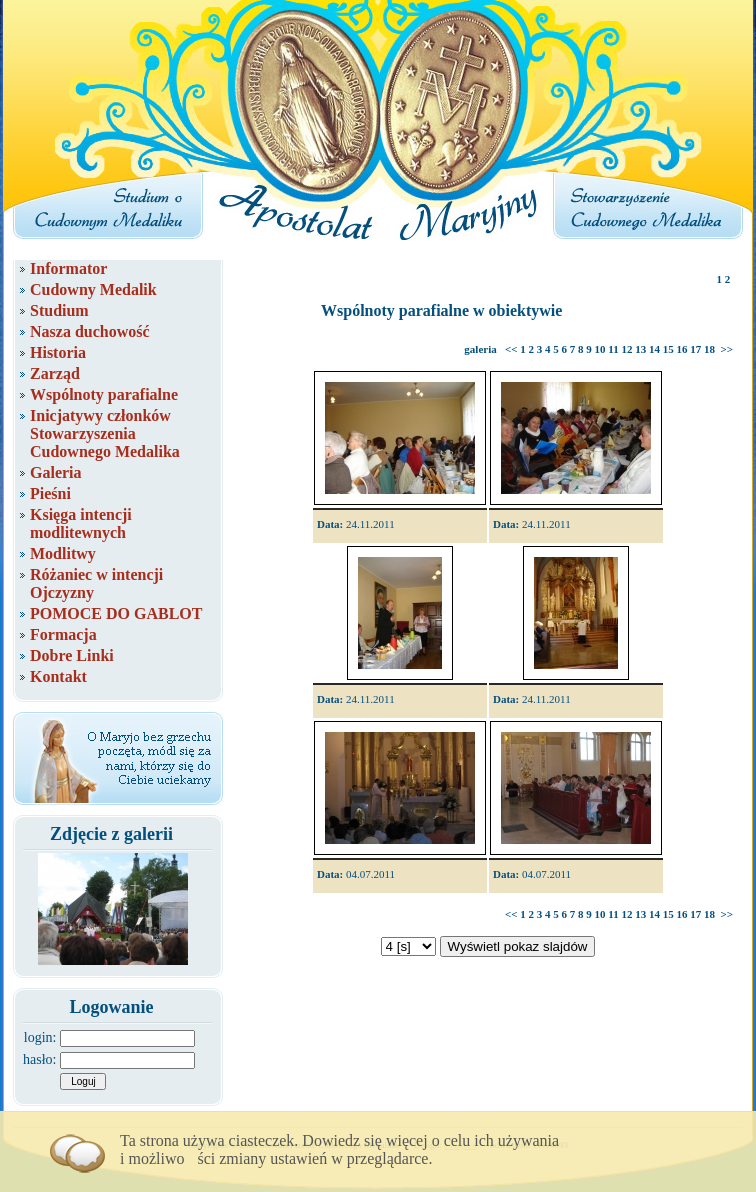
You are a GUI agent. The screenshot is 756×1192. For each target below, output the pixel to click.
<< (511, 349)
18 (709, 349)
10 (600, 349)
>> (726, 349)
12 (626, 349)
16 (681, 349)
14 (654, 349)
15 (668, 349)
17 (695, 349)
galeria (480, 349)
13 (640, 349)
